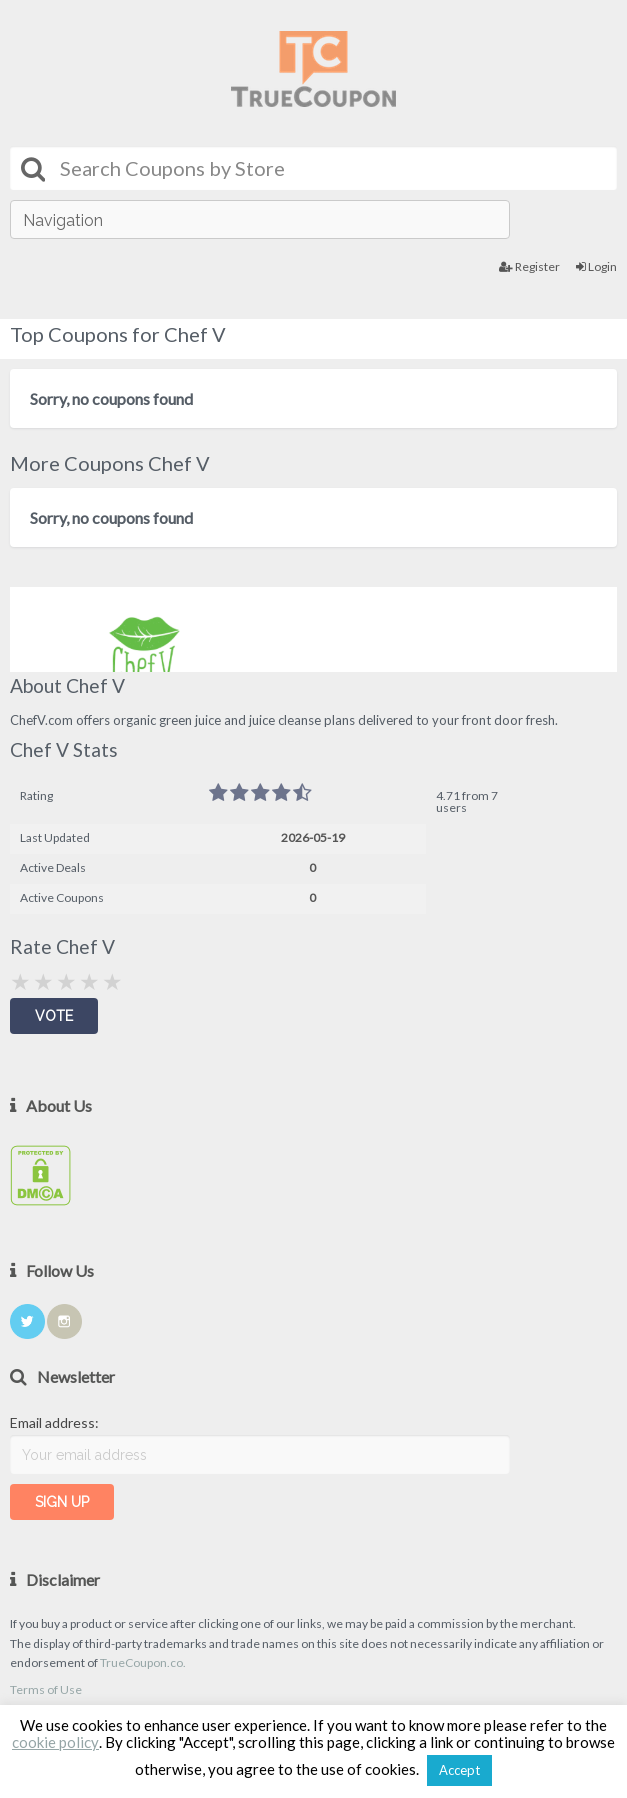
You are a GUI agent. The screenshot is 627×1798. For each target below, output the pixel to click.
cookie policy (55, 1742)
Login (596, 266)
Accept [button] (459, 1770)
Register (529, 266)
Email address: (54, 1422)
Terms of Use (46, 1689)
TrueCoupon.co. (143, 1662)
